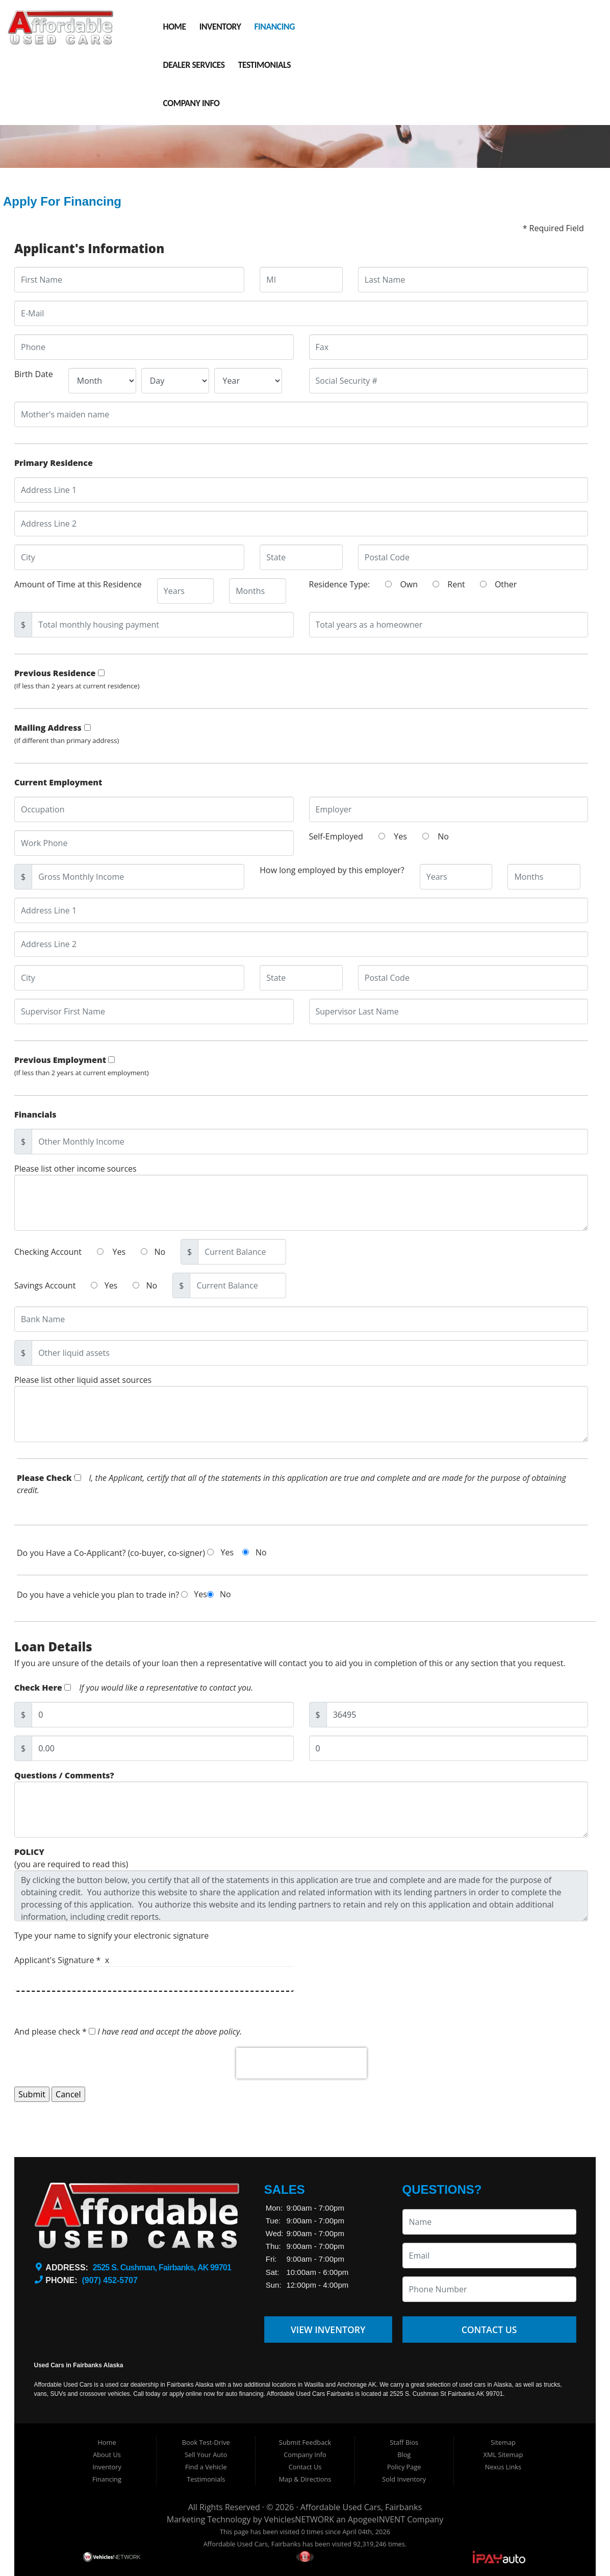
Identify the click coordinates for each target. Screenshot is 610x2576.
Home (174, 26)
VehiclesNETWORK (299, 2519)
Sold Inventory (404, 2479)
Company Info (191, 103)
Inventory (220, 26)
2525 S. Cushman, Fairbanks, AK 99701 (162, 2267)
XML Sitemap (503, 2454)
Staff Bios (404, 2442)
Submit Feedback (305, 2442)
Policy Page (404, 2466)
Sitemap (503, 2442)
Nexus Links (503, 2466)
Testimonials (264, 64)
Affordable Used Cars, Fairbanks (361, 2507)
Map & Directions (305, 2479)
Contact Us (489, 2329)
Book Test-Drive (206, 2442)
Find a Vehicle (206, 2466)
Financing (274, 26)
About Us (107, 2454)
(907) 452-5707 (109, 2280)
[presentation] (301, 2086)
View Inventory (328, 2329)
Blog (404, 2454)
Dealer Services (194, 64)
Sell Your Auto (206, 2454)
